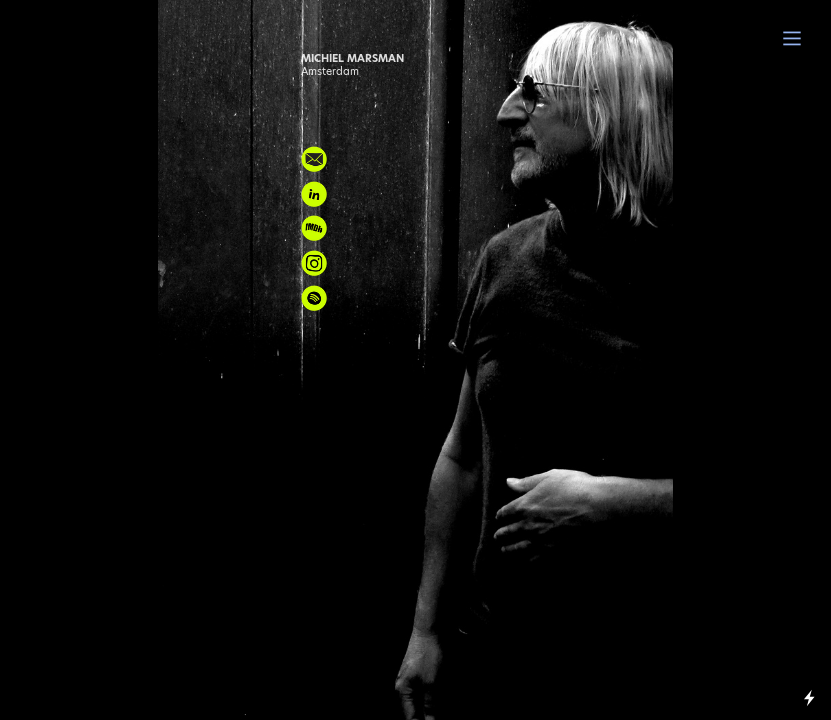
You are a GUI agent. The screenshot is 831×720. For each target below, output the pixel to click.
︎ (792, 39)
